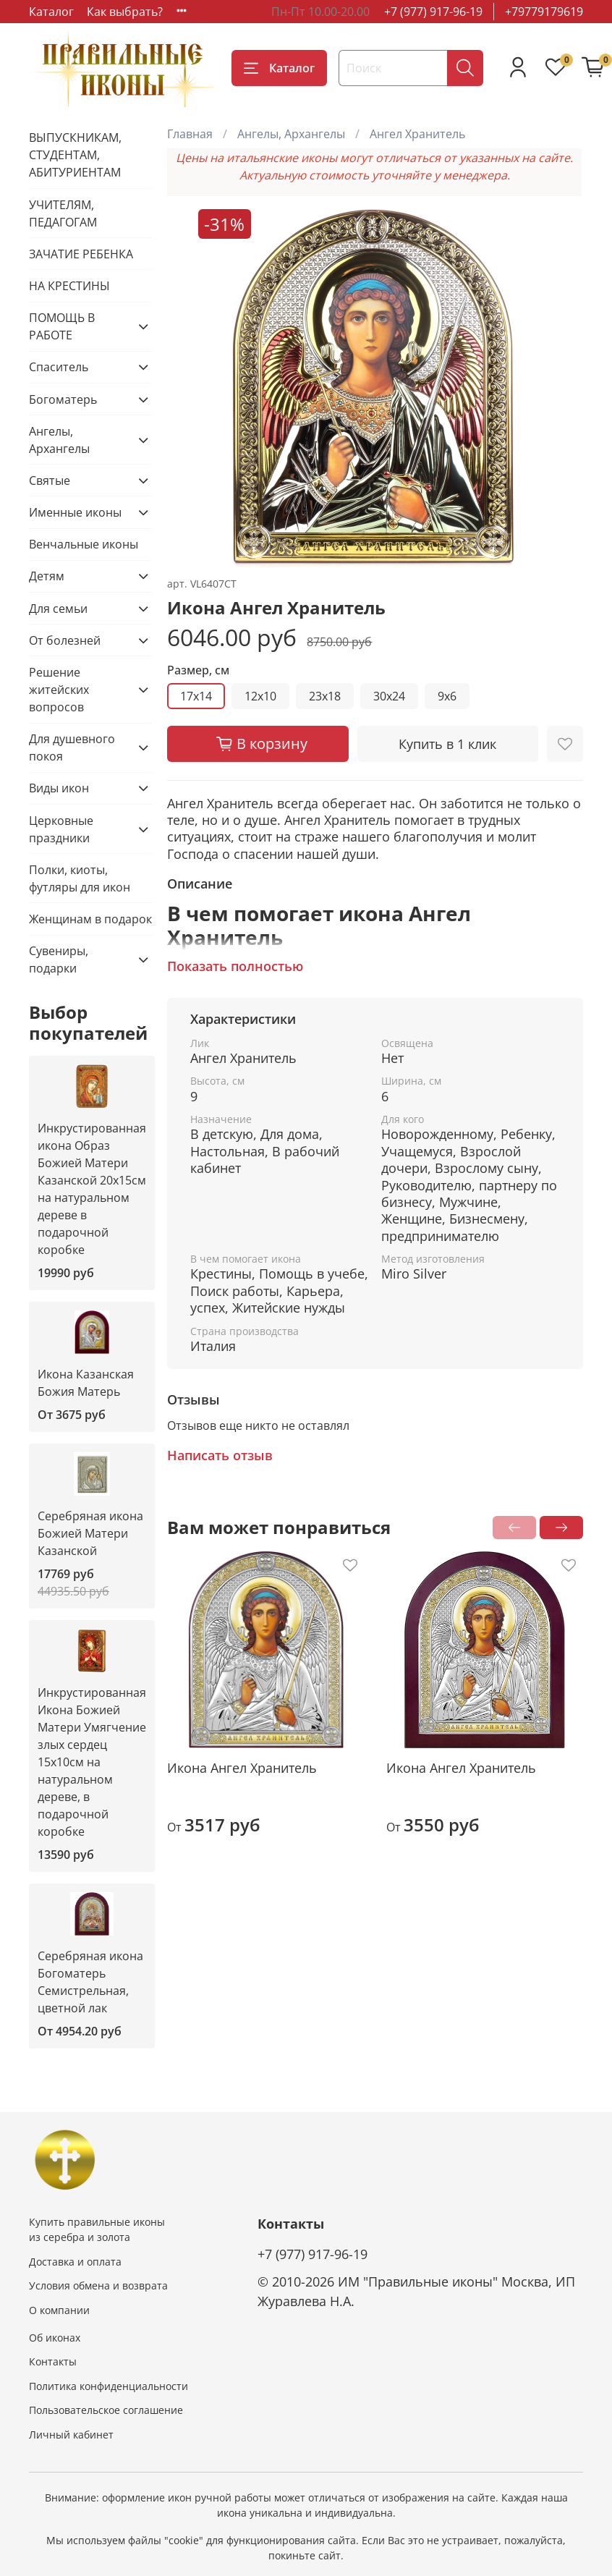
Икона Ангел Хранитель (242, 1767)
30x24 (389, 696)
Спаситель (58, 367)
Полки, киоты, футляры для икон (79, 878)
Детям (46, 576)
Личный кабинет (71, 2434)
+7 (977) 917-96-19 (433, 12)
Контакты (53, 2361)
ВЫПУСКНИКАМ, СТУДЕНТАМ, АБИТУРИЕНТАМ (75, 155)
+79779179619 (544, 12)
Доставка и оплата (75, 2261)
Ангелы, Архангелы (291, 134)
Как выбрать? (125, 12)
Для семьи (58, 609)
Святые (49, 480)
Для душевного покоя (72, 747)
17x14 (196, 696)
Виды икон (59, 788)
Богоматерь (63, 399)
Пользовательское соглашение (106, 2410)
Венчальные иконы (83, 544)
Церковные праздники (61, 829)
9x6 (447, 696)
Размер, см (198, 670)
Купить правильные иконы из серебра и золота (97, 2230)
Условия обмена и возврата (98, 2285)
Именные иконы (75, 512)
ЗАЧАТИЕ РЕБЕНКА (81, 254)
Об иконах (54, 2337)
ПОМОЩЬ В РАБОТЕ (62, 326)
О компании (59, 2310)
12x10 (260, 696)
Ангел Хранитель (417, 134)
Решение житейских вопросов (59, 689)
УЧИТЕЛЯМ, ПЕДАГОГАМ (63, 213)
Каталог (51, 12)
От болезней (65, 640)
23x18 (325, 696)
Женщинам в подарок (90, 919)
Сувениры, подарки (58, 959)
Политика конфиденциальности (108, 2386)
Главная (190, 134)
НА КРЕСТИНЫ (69, 286)
